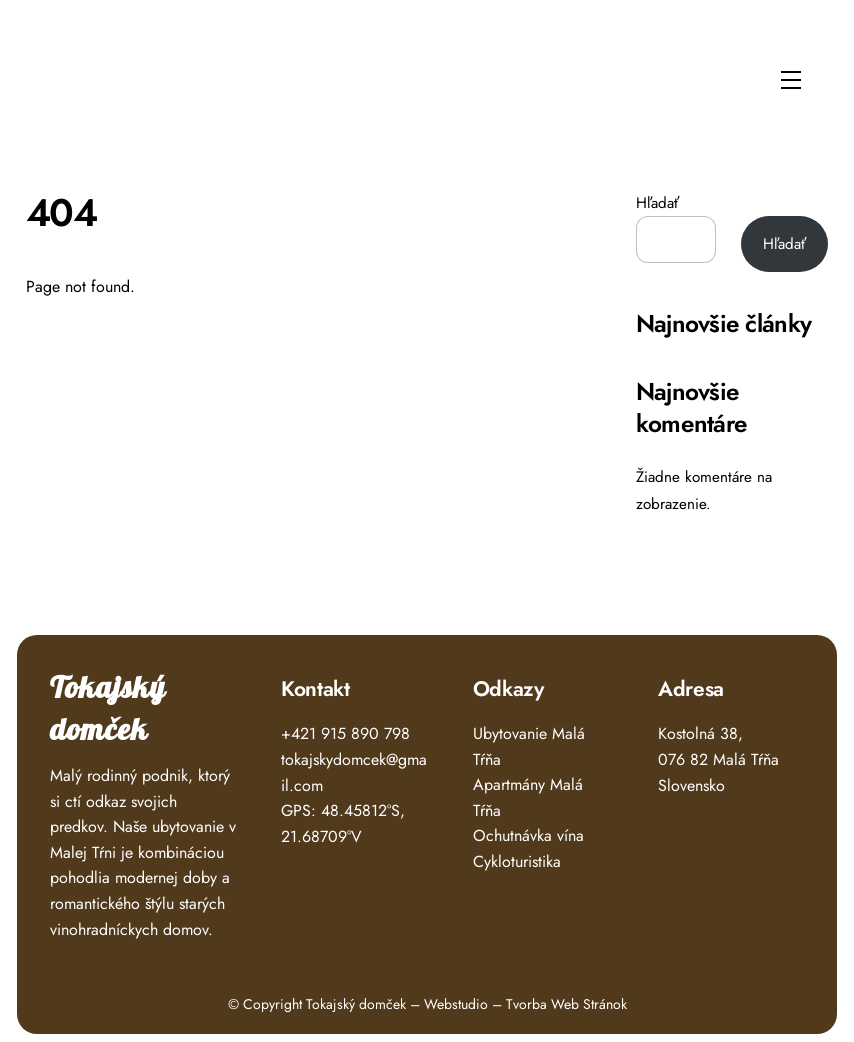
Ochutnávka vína (528, 835)
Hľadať (657, 203)
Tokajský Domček (92, 73)
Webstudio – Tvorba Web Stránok (525, 1004)
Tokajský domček (108, 709)
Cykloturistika (517, 861)
